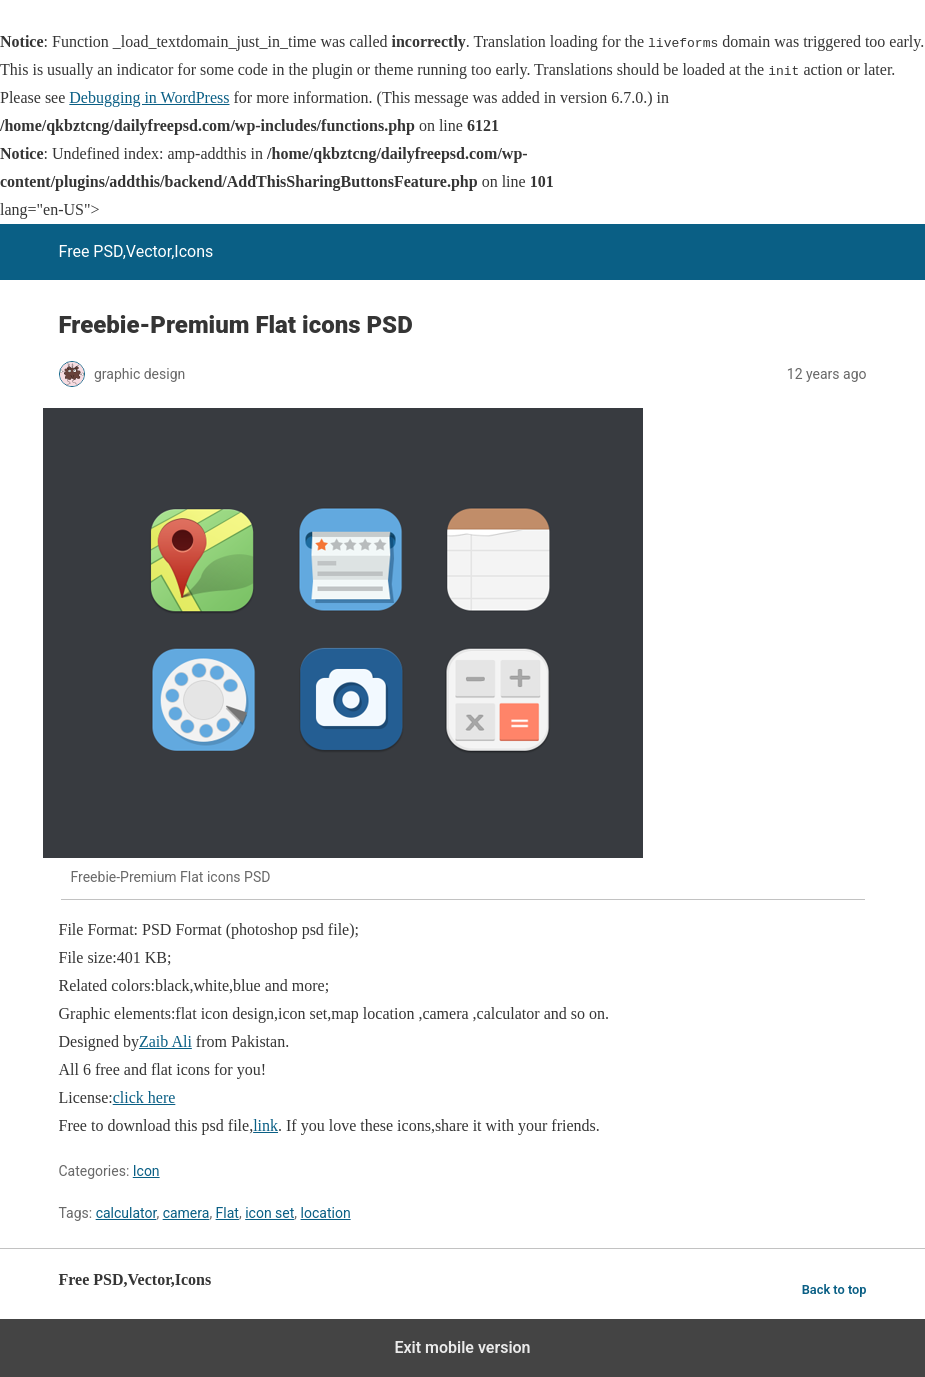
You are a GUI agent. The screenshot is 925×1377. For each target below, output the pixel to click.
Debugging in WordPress (149, 97)
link (265, 1125)
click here (144, 1097)
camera (186, 1213)
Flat (227, 1213)
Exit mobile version (462, 1347)
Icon (146, 1171)
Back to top (834, 1289)
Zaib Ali (165, 1041)
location (326, 1213)
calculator (126, 1213)
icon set (269, 1213)
